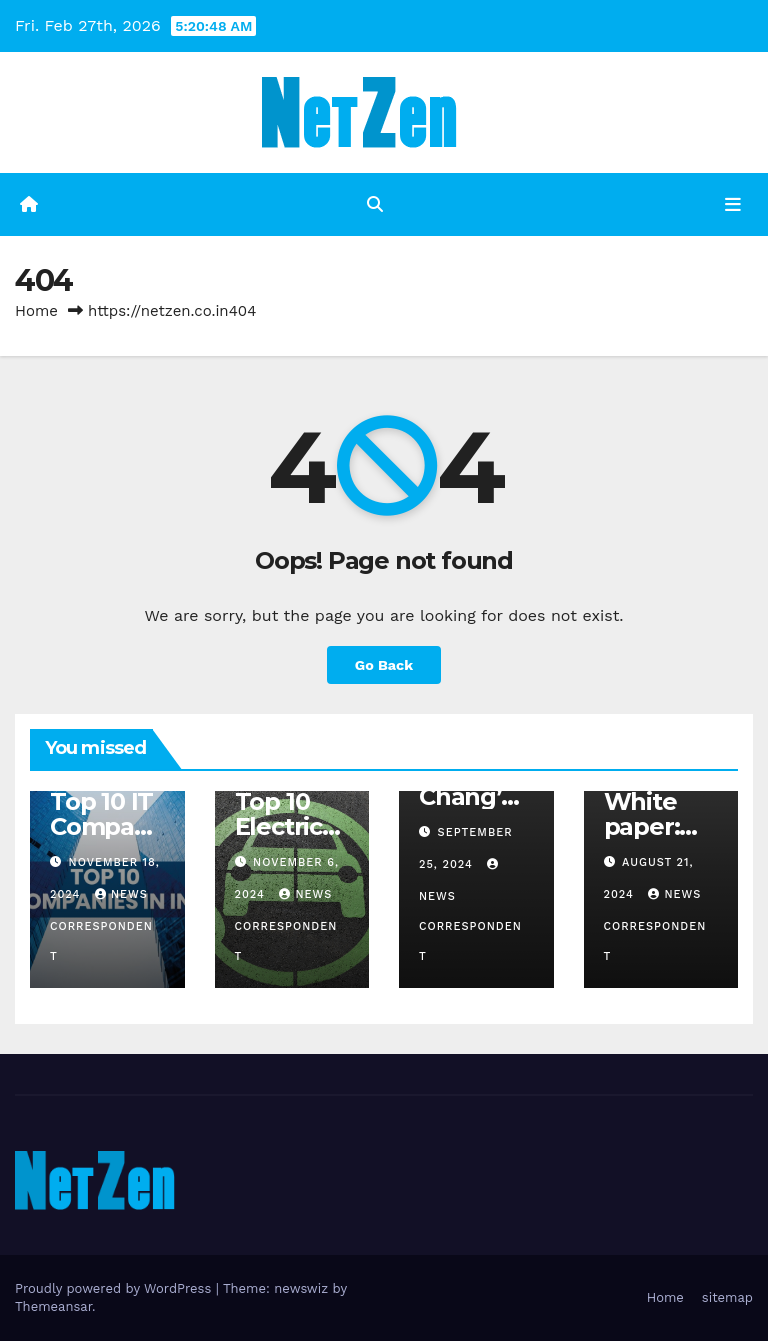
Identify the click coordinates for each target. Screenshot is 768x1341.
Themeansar (53, 1306)
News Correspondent (101, 925)
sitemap (727, 1297)
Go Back (384, 665)
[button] (375, 204)
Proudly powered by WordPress (115, 1288)
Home (36, 311)
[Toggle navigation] (733, 204)
